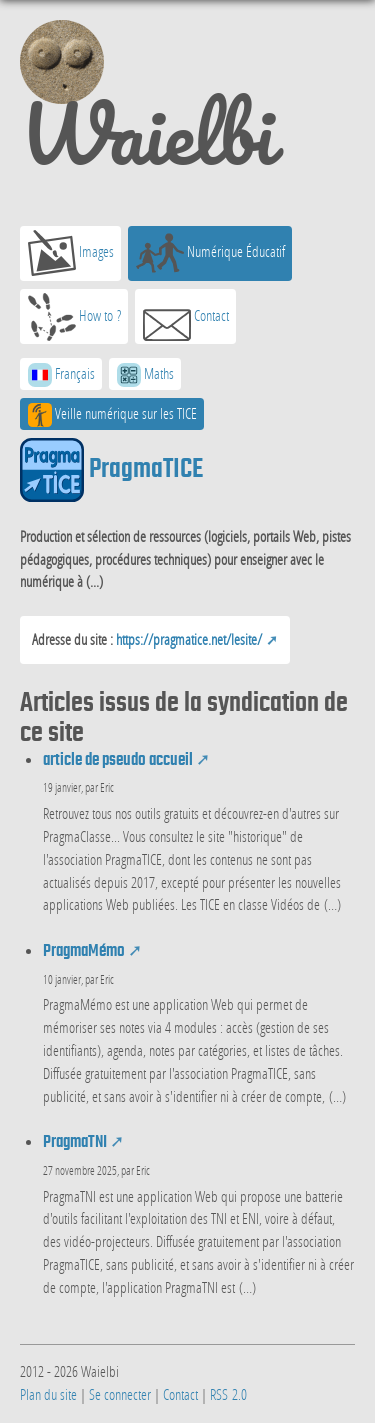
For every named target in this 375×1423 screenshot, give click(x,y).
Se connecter (120, 1394)
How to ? (74, 317)
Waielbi (147, 104)
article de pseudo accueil (118, 759)
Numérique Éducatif (210, 253)
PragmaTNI (75, 1141)
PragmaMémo (84, 950)
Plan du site (48, 1394)
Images (71, 253)
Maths (145, 375)
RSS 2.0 (228, 1394)
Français (61, 375)
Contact (186, 317)
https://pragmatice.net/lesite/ (189, 639)
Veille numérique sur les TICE (112, 415)
